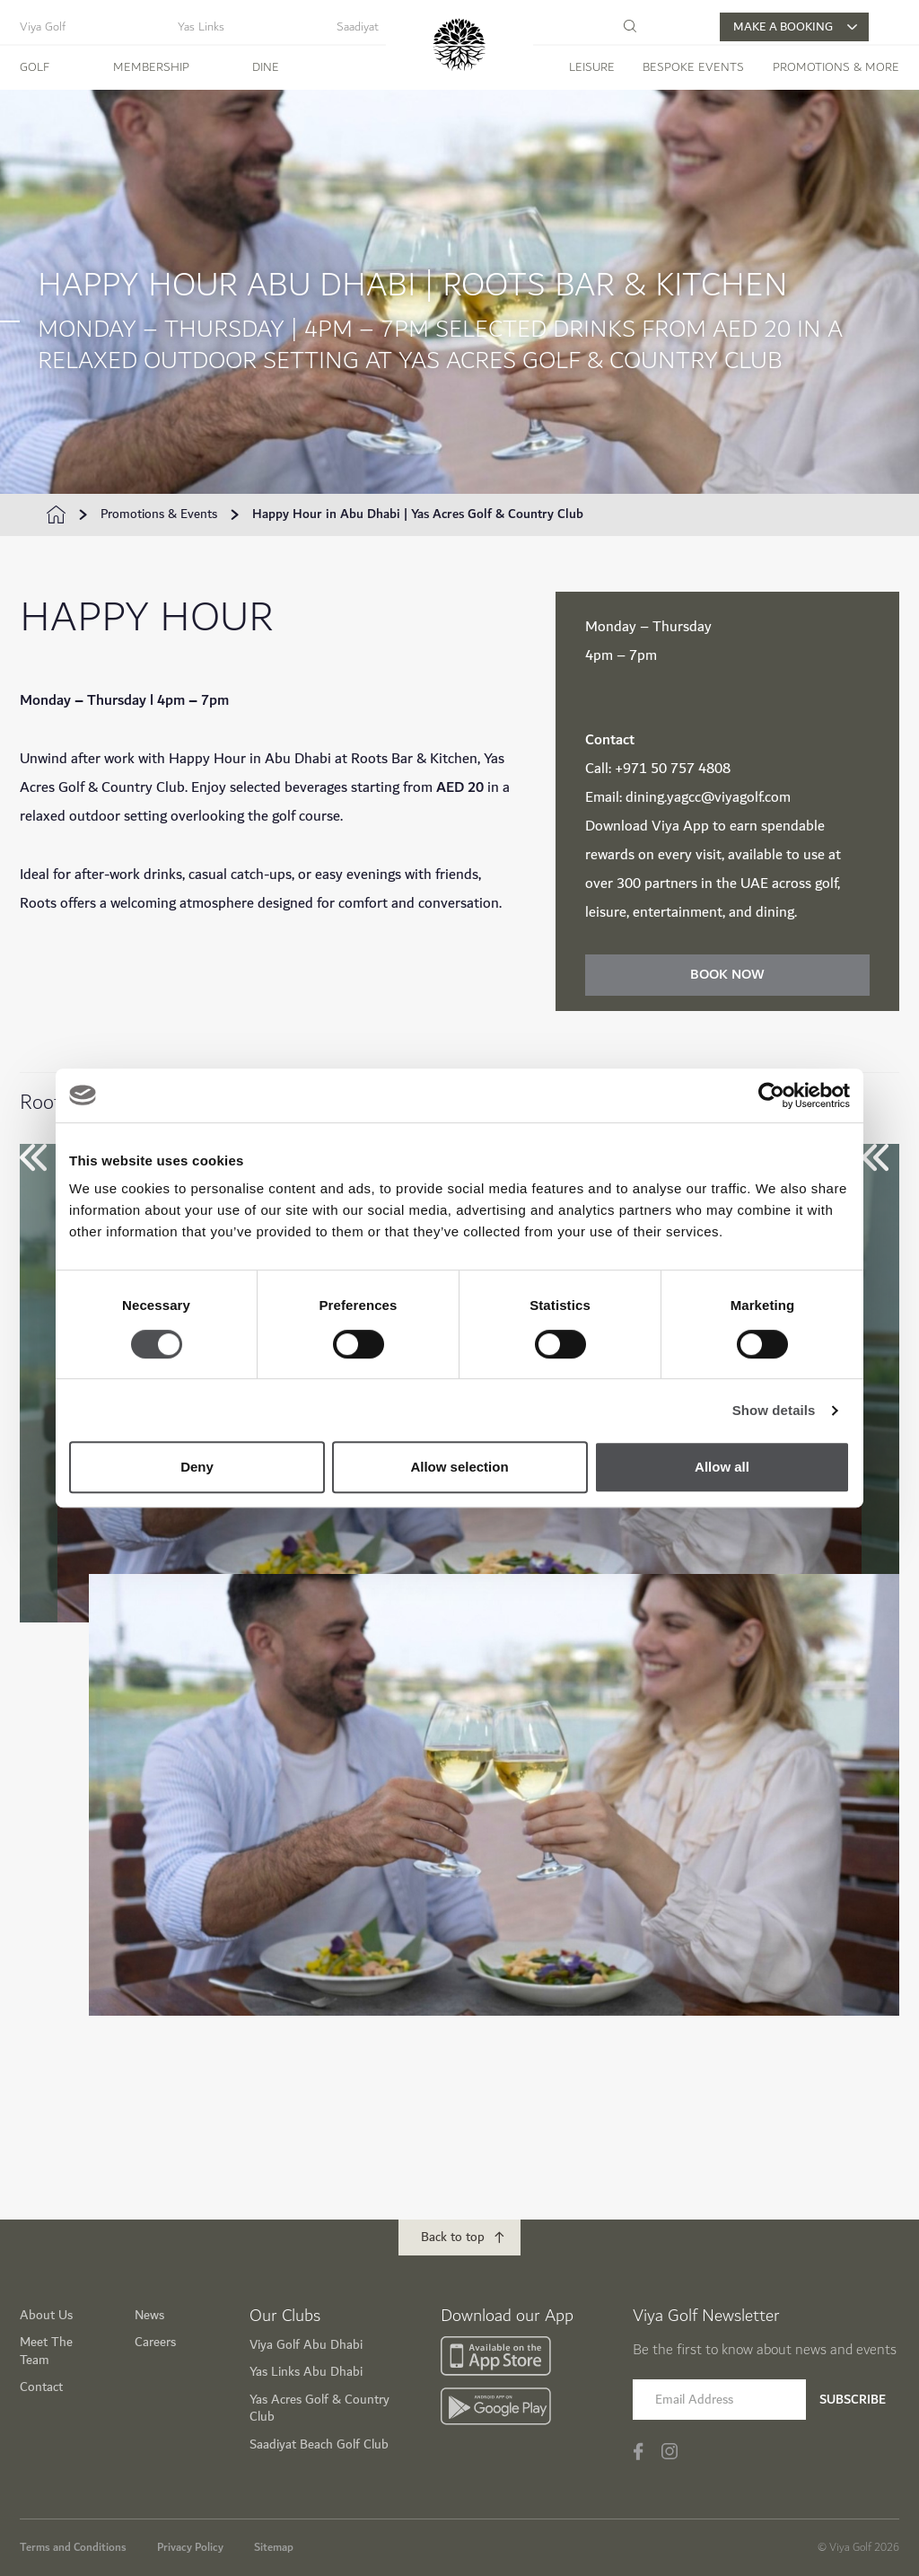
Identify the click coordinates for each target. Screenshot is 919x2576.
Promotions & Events (159, 514)
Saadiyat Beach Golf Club (319, 2443)
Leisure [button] (592, 67)
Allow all (722, 1466)
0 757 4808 (695, 769)
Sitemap (273, 2546)
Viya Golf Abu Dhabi (306, 2344)
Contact (41, 2386)
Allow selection (459, 1466)
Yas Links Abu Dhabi (306, 2371)
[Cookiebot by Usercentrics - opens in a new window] (771, 1095)
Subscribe (852, 2398)
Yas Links (201, 27)
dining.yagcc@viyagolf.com (708, 798)
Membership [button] (151, 67)
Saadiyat (358, 27)
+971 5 (637, 769)
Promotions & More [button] (836, 67)
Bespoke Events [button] (693, 67)
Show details (774, 1410)
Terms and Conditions (73, 2546)
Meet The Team (46, 2350)
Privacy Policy (190, 2546)
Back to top (453, 2236)
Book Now (727, 975)
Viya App (680, 826)
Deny (197, 1466)
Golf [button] (34, 67)
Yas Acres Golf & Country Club (319, 2407)
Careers (155, 2341)
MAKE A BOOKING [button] (795, 27)
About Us (46, 2314)
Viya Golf (43, 27)
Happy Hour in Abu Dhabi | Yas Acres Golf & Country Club (417, 514)
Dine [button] (265, 67)
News (149, 2314)
